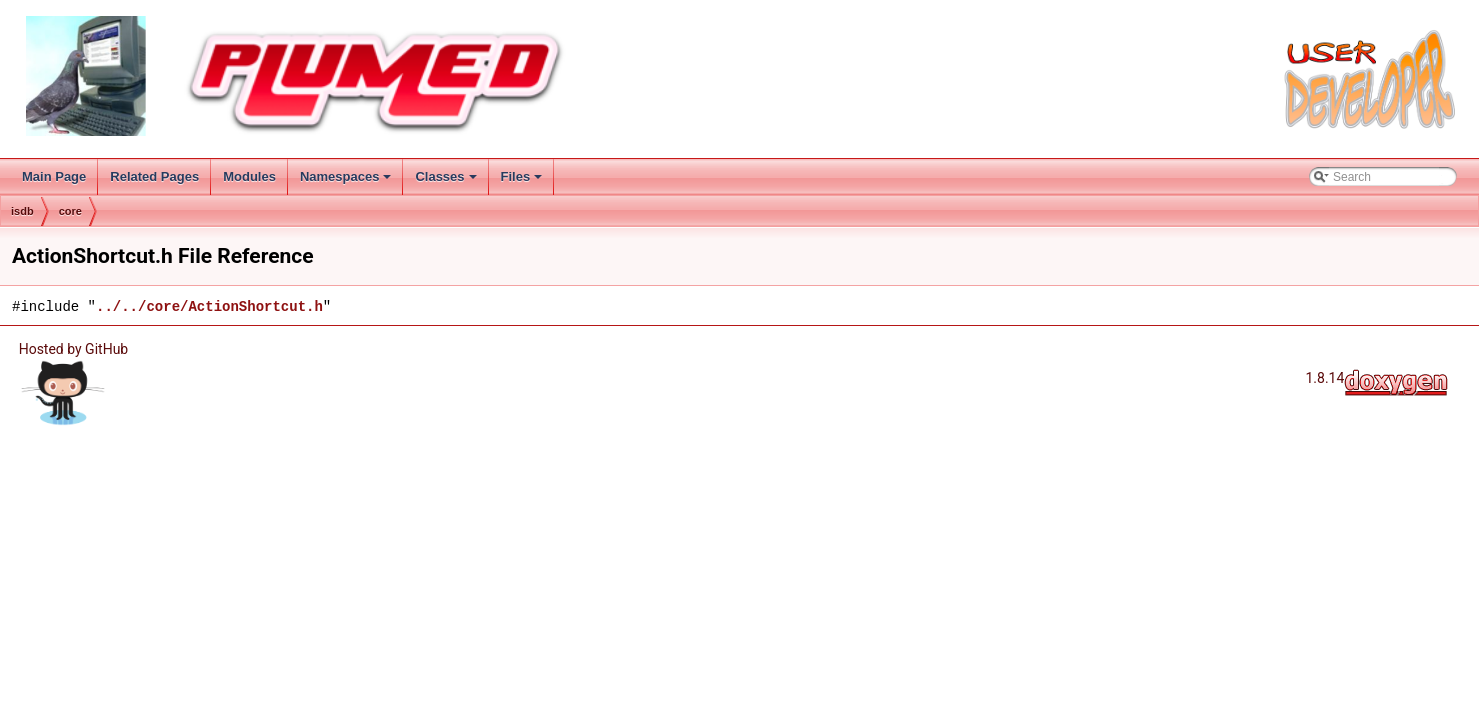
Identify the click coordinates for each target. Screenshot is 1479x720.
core (70, 211)
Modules (249, 176)
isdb (22, 211)
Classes (447, 182)
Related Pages (154, 176)
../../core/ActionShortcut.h (209, 306)
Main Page (54, 176)
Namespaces (347, 182)
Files (523, 182)
